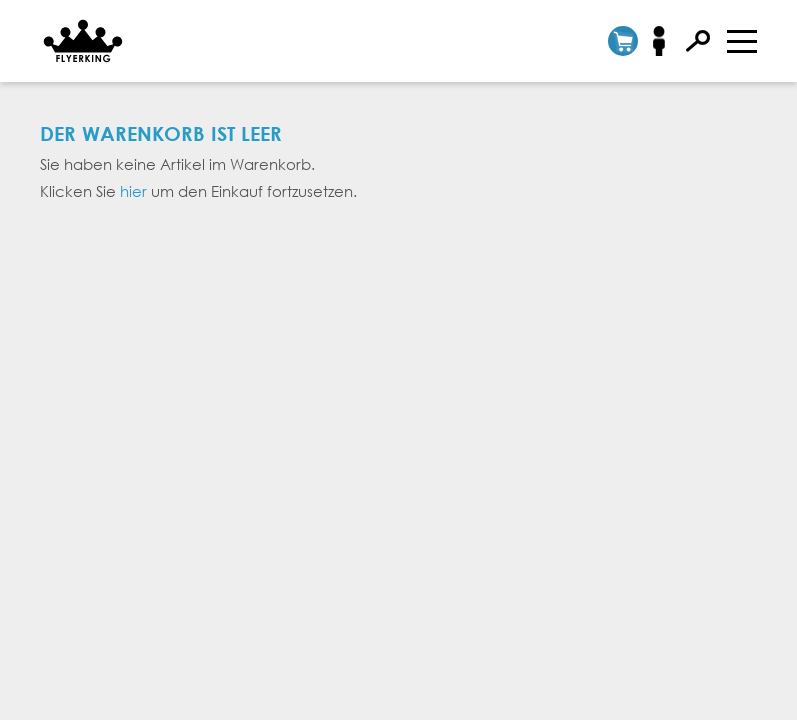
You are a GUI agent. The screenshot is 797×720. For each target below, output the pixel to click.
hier (133, 191)
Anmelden (665, 41)
